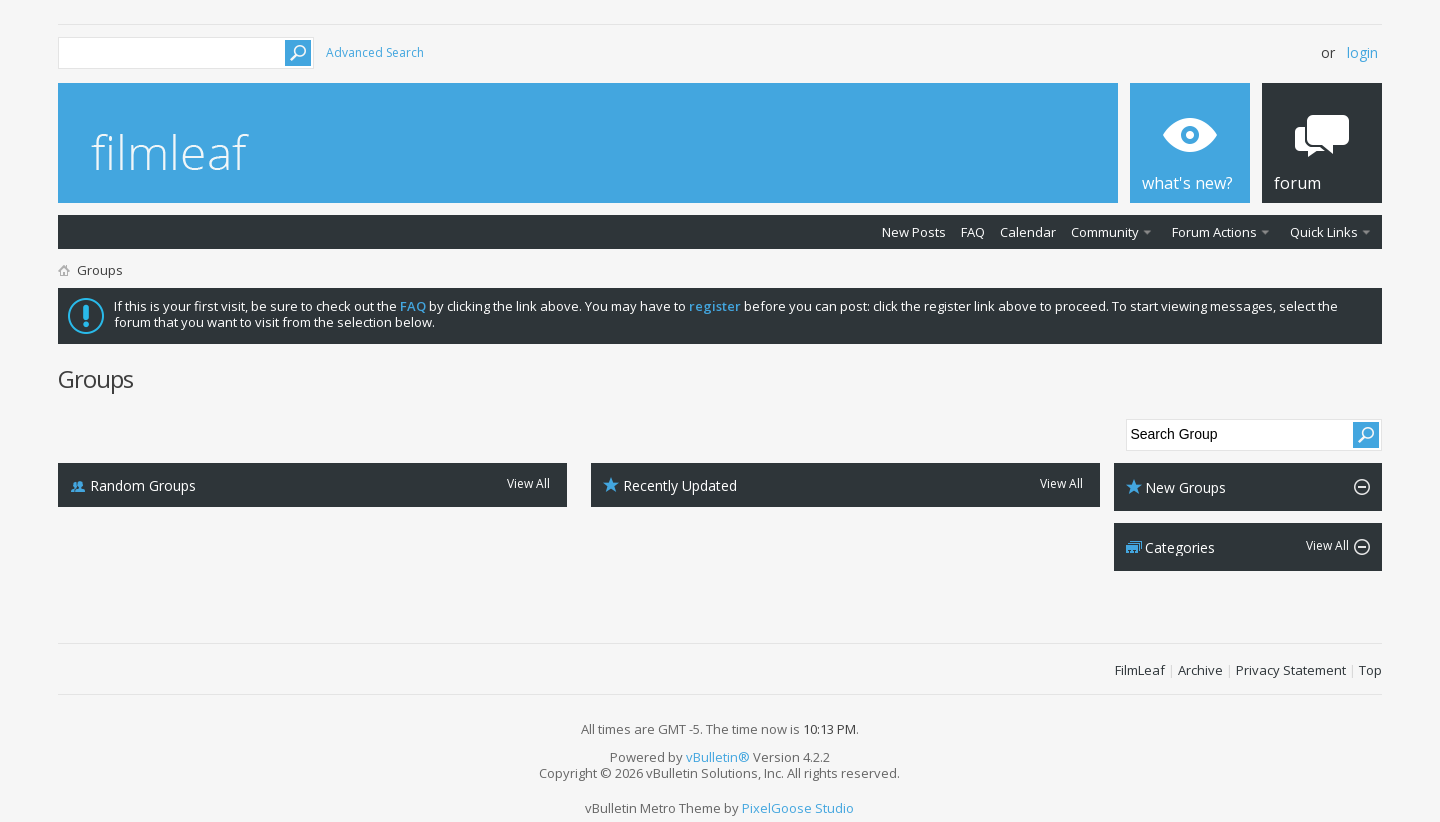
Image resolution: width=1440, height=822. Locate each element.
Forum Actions (1214, 232)
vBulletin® (718, 757)
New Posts (914, 232)
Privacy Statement (1291, 670)
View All (528, 484)
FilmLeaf (1140, 670)
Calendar (1028, 232)
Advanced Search (375, 52)
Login (1362, 52)
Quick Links (1324, 232)
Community (1105, 232)
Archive (1200, 670)
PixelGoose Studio (798, 808)
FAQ (973, 232)
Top (1370, 670)
